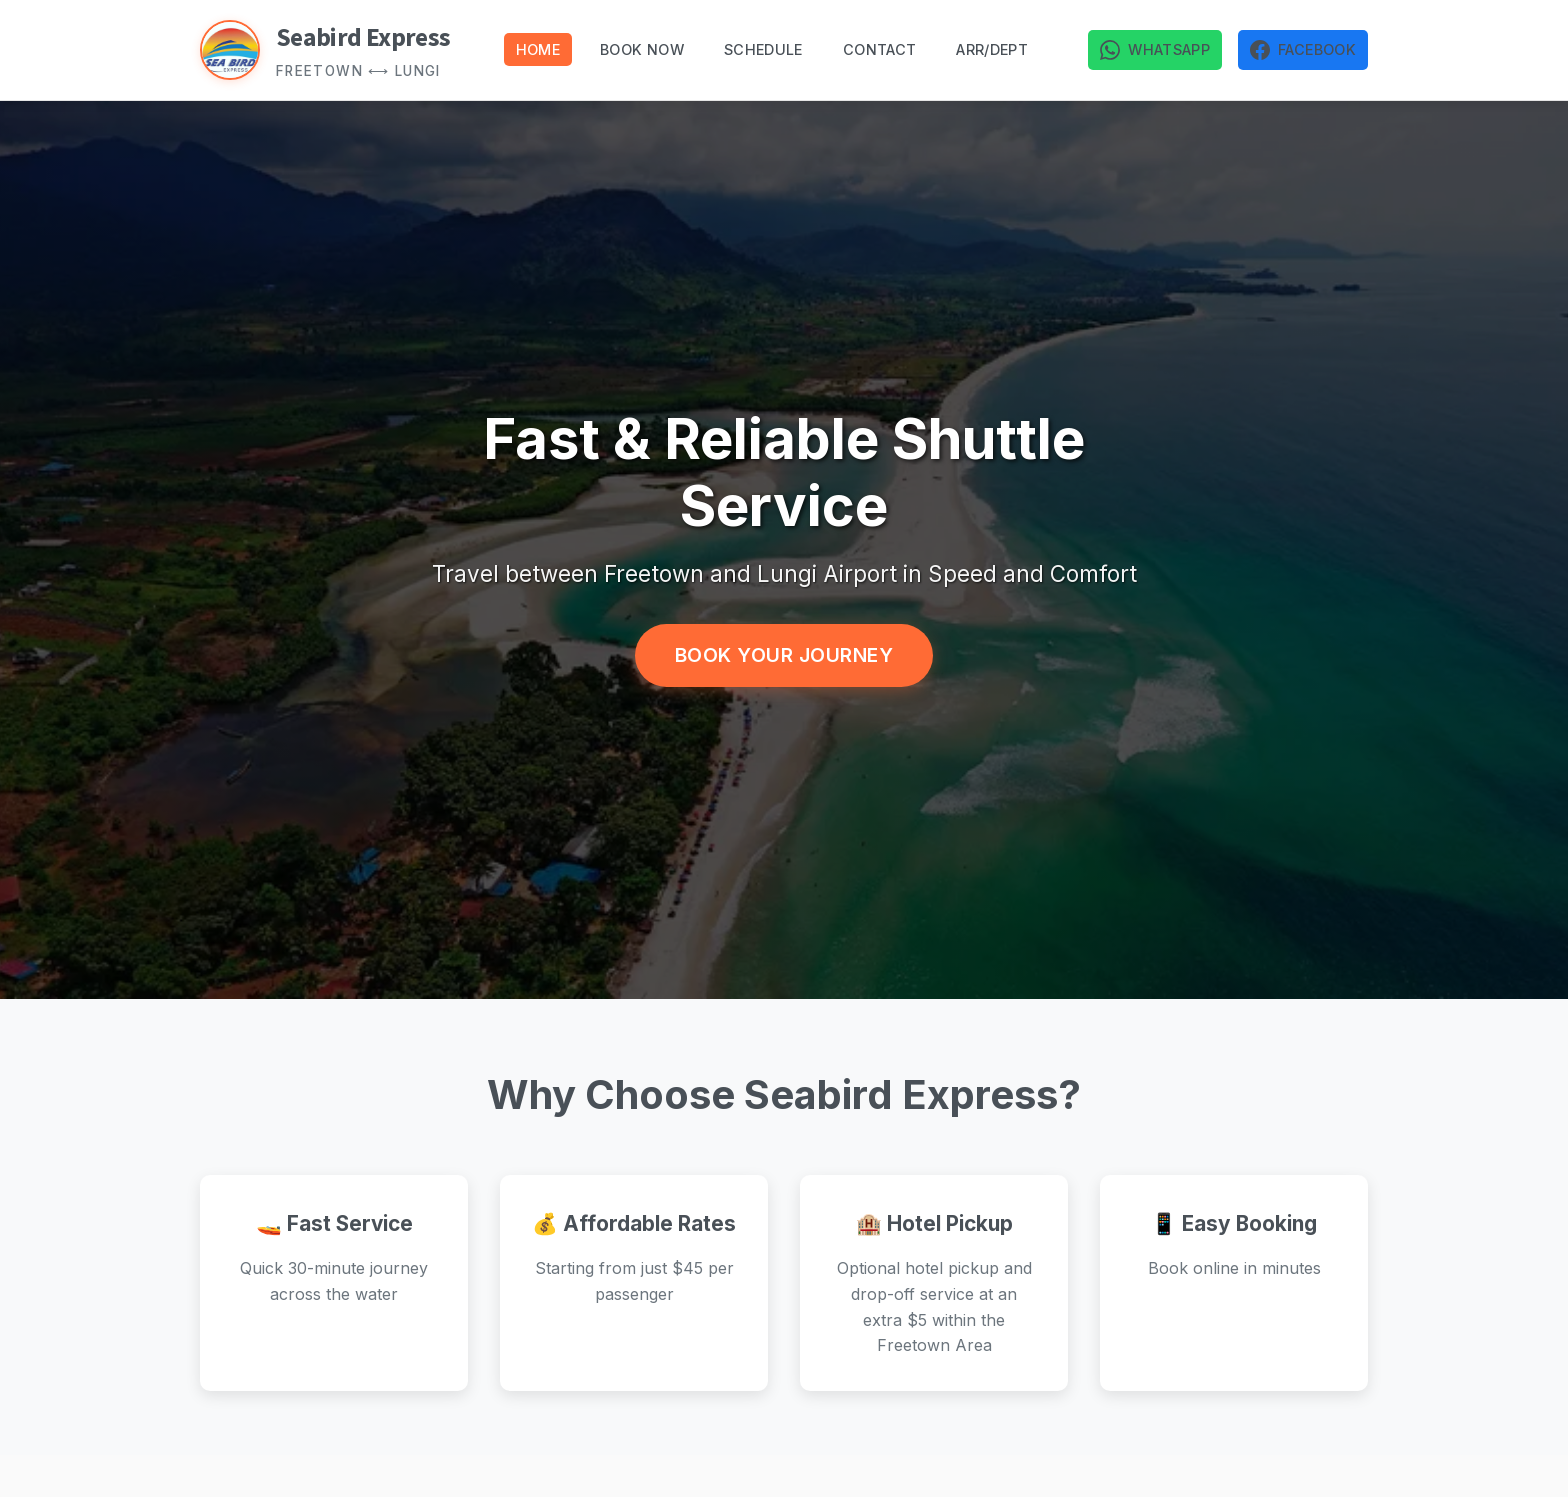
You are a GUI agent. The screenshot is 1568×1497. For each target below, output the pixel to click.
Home (538, 49)
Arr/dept (992, 49)
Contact (880, 49)
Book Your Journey (784, 655)
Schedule (763, 49)
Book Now (642, 49)
